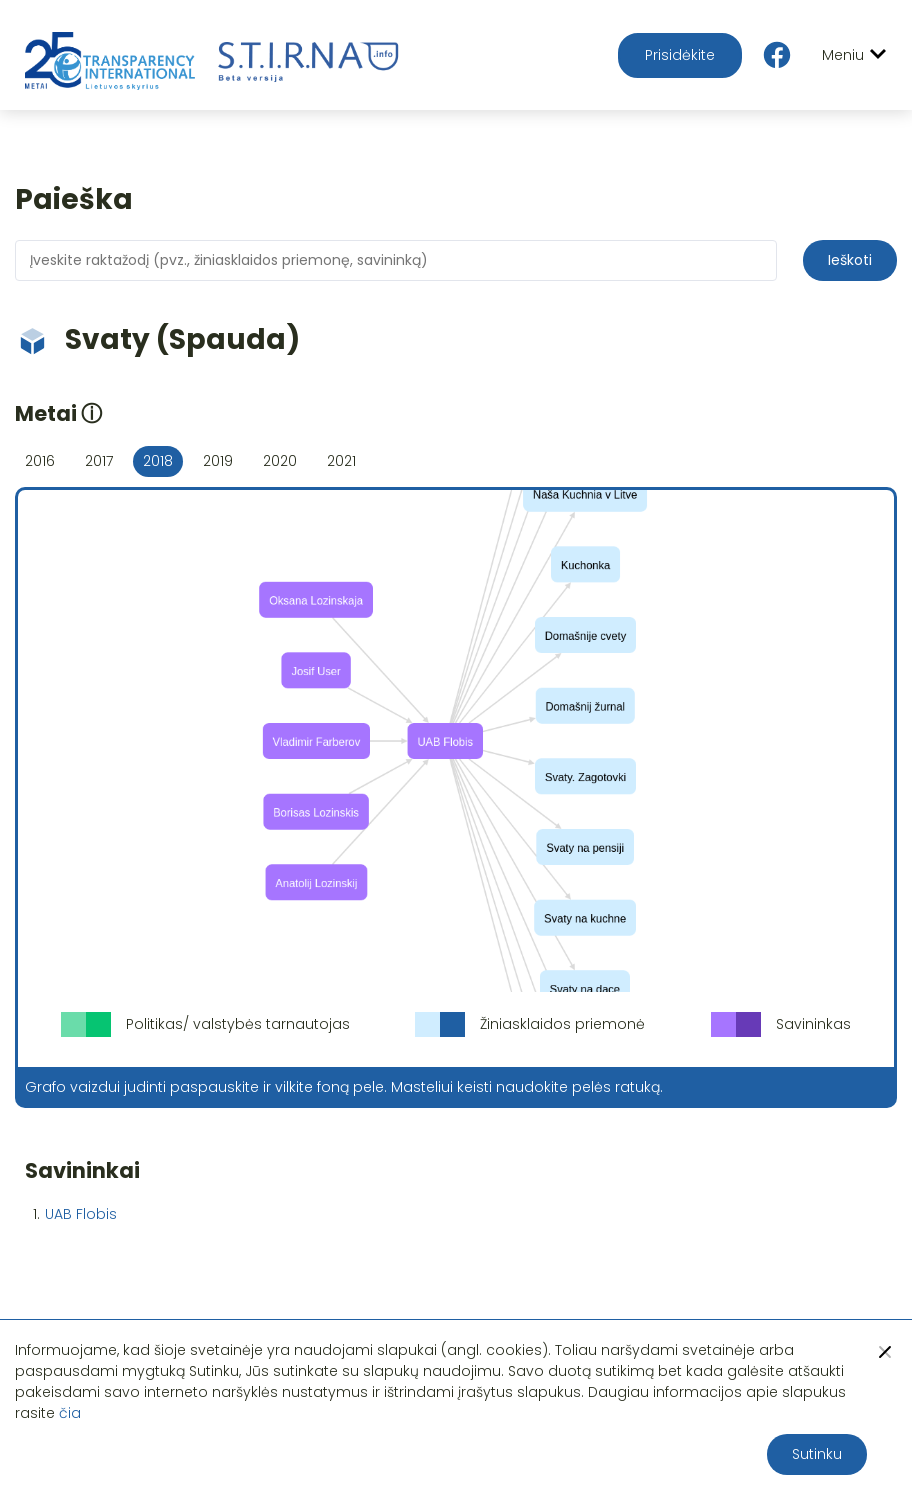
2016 (40, 461)
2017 (99, 461)
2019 (218, 461)
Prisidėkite (680, 55)
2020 (280, 461)
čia (70, 1413)
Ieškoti (850, 260)
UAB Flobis (81, 1214)
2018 (158, 461)
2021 (341, 461)
